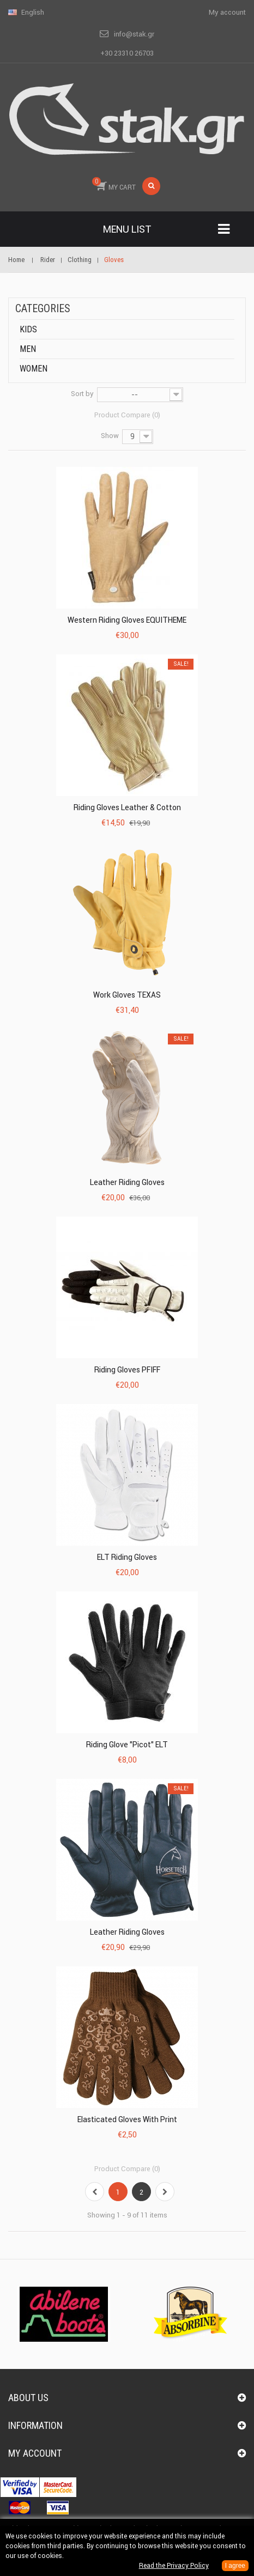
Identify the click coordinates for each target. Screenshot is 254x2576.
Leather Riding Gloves (127, 1182)
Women (33, 368)
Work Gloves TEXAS (127, 995)
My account (35, 2453)
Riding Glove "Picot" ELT (127, 1744)
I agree (235, 2565)
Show (110, 435)
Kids (28, 329)
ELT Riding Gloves (127, 1557)
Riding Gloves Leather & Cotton (127, 807)
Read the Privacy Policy (174, 2565)
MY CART (114, 184)
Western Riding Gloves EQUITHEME (127, 620)
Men (28, 349)
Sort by (82, 393)
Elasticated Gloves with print (127, 2119)
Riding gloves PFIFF (127, 1370)
